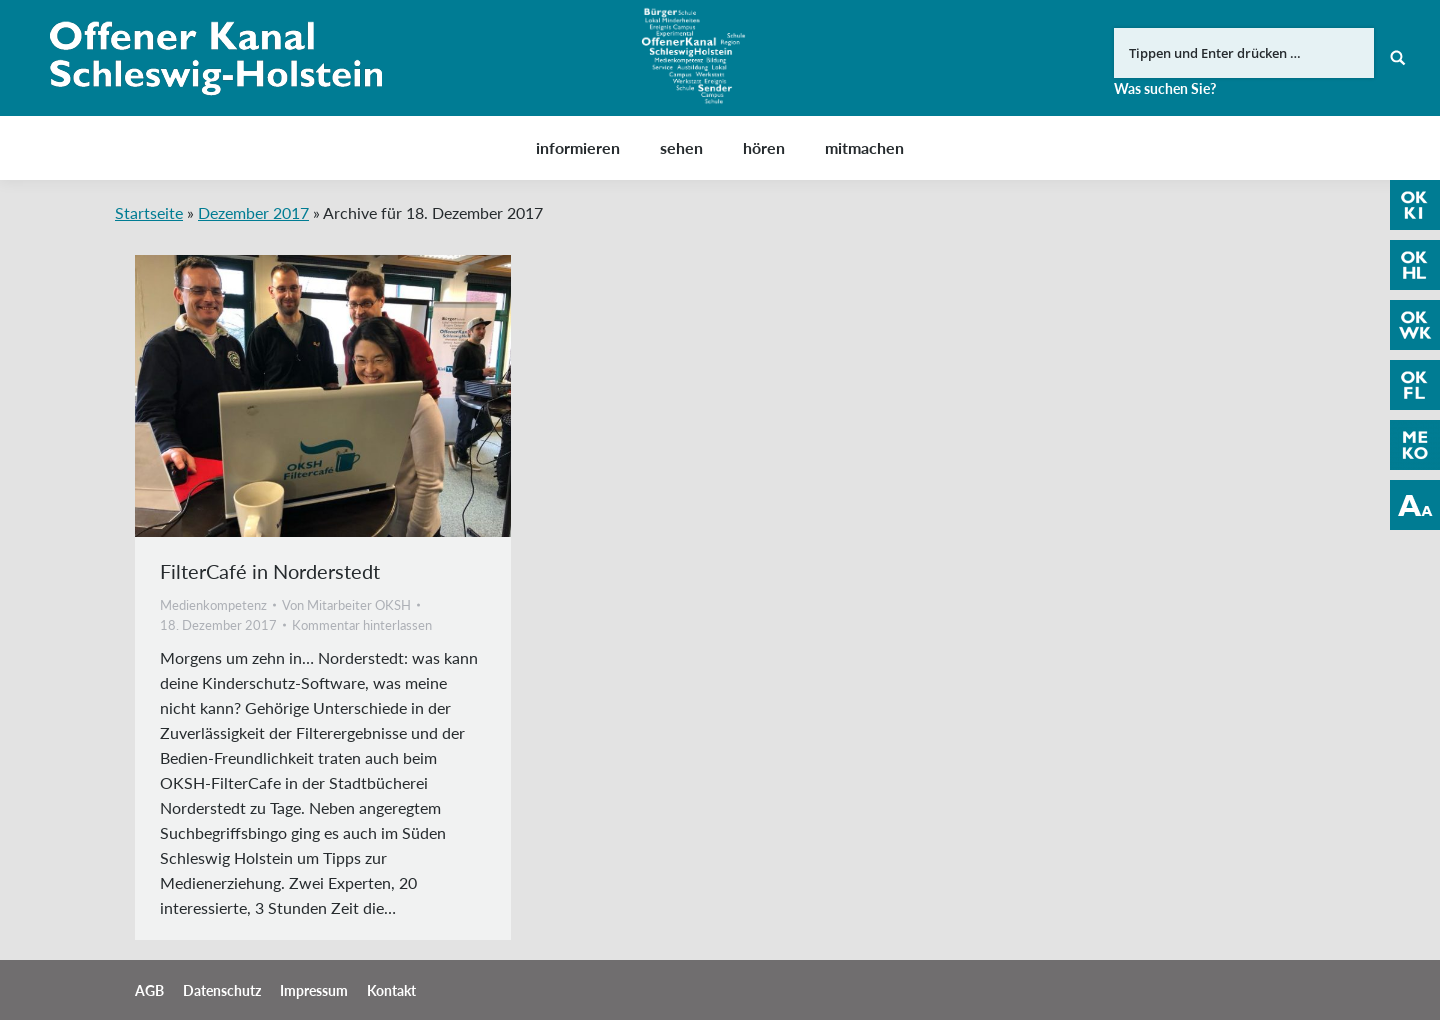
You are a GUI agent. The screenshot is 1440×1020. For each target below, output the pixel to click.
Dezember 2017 (253, 212)
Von (346, 605)
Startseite (149, 212)
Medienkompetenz (213, 605)
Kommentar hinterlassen (362, 625)
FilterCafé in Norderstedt (270, 571)
